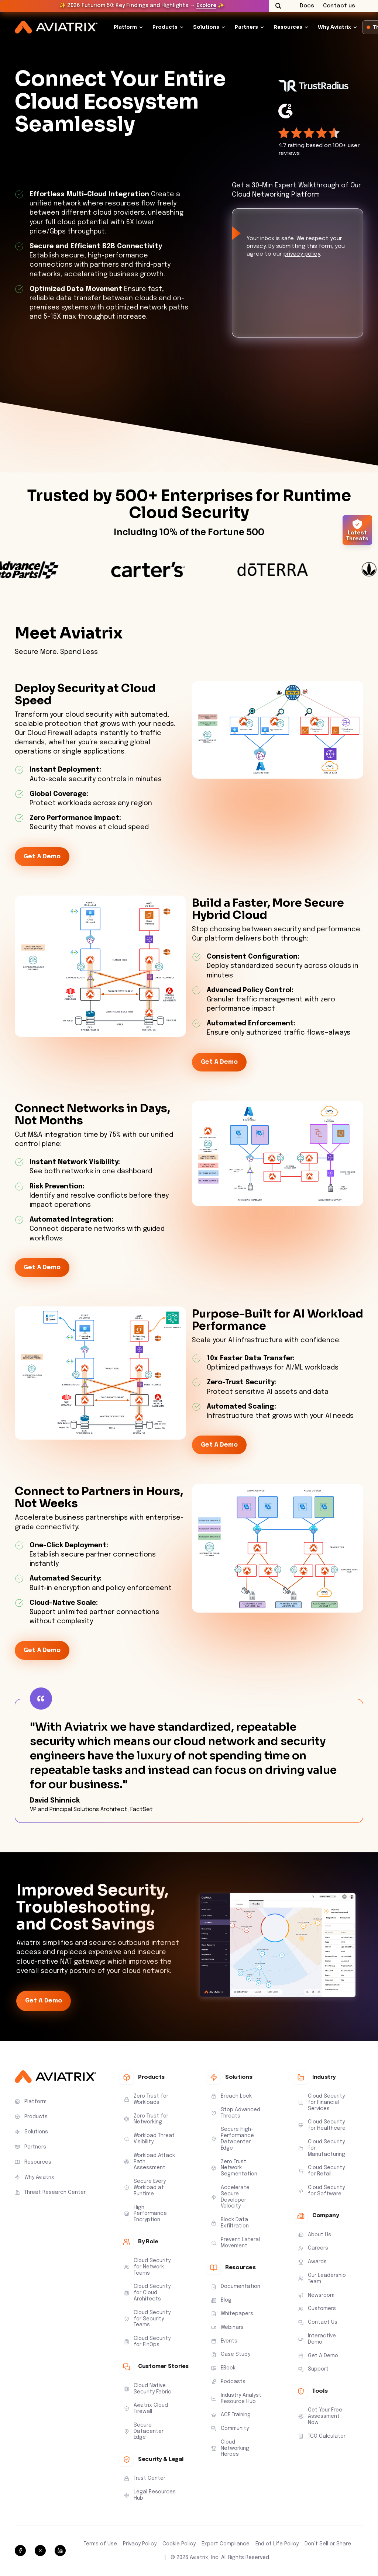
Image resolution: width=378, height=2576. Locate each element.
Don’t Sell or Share (328, 2543)
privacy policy (302, 254)
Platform (125, 27)
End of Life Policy (277, 2543)
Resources (288, 27)
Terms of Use (100, 2543)
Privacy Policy (140, 2543)
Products (165, 27)
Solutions (206, 27)
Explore (206, 5)
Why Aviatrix (334, 27)
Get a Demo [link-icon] (42, 857)
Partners (246, 27)
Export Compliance (226, 2543)
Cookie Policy (179, 2543)
